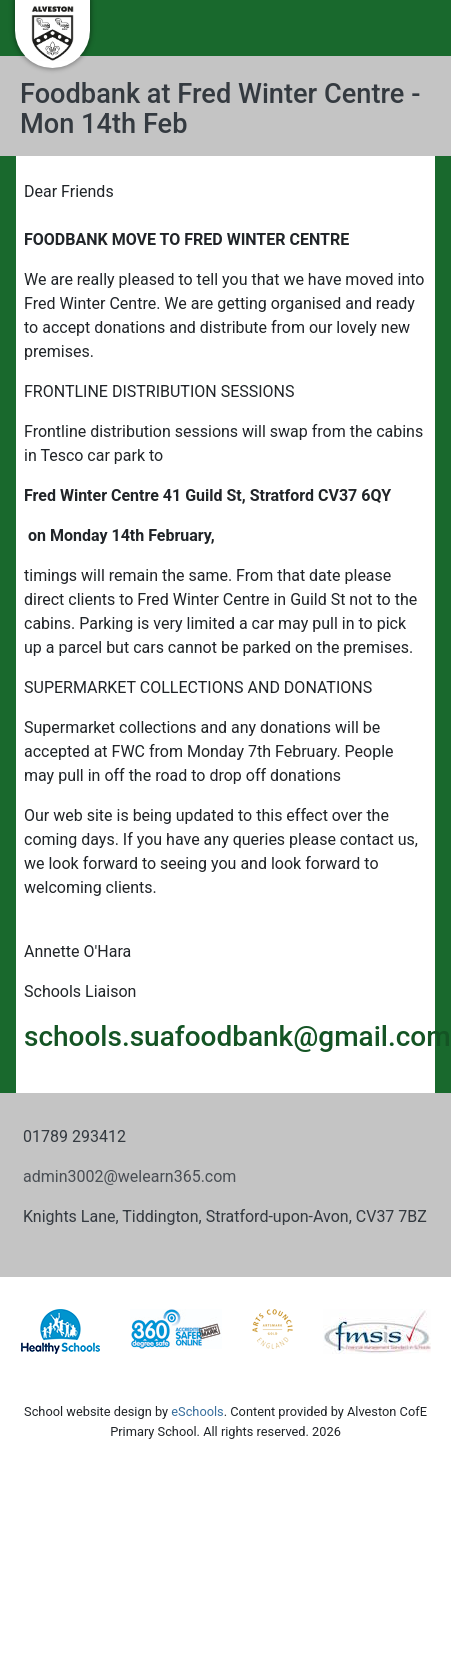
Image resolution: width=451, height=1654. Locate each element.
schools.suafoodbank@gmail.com (237, 1036)
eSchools (197, 1411)
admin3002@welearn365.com (129, 1176)
